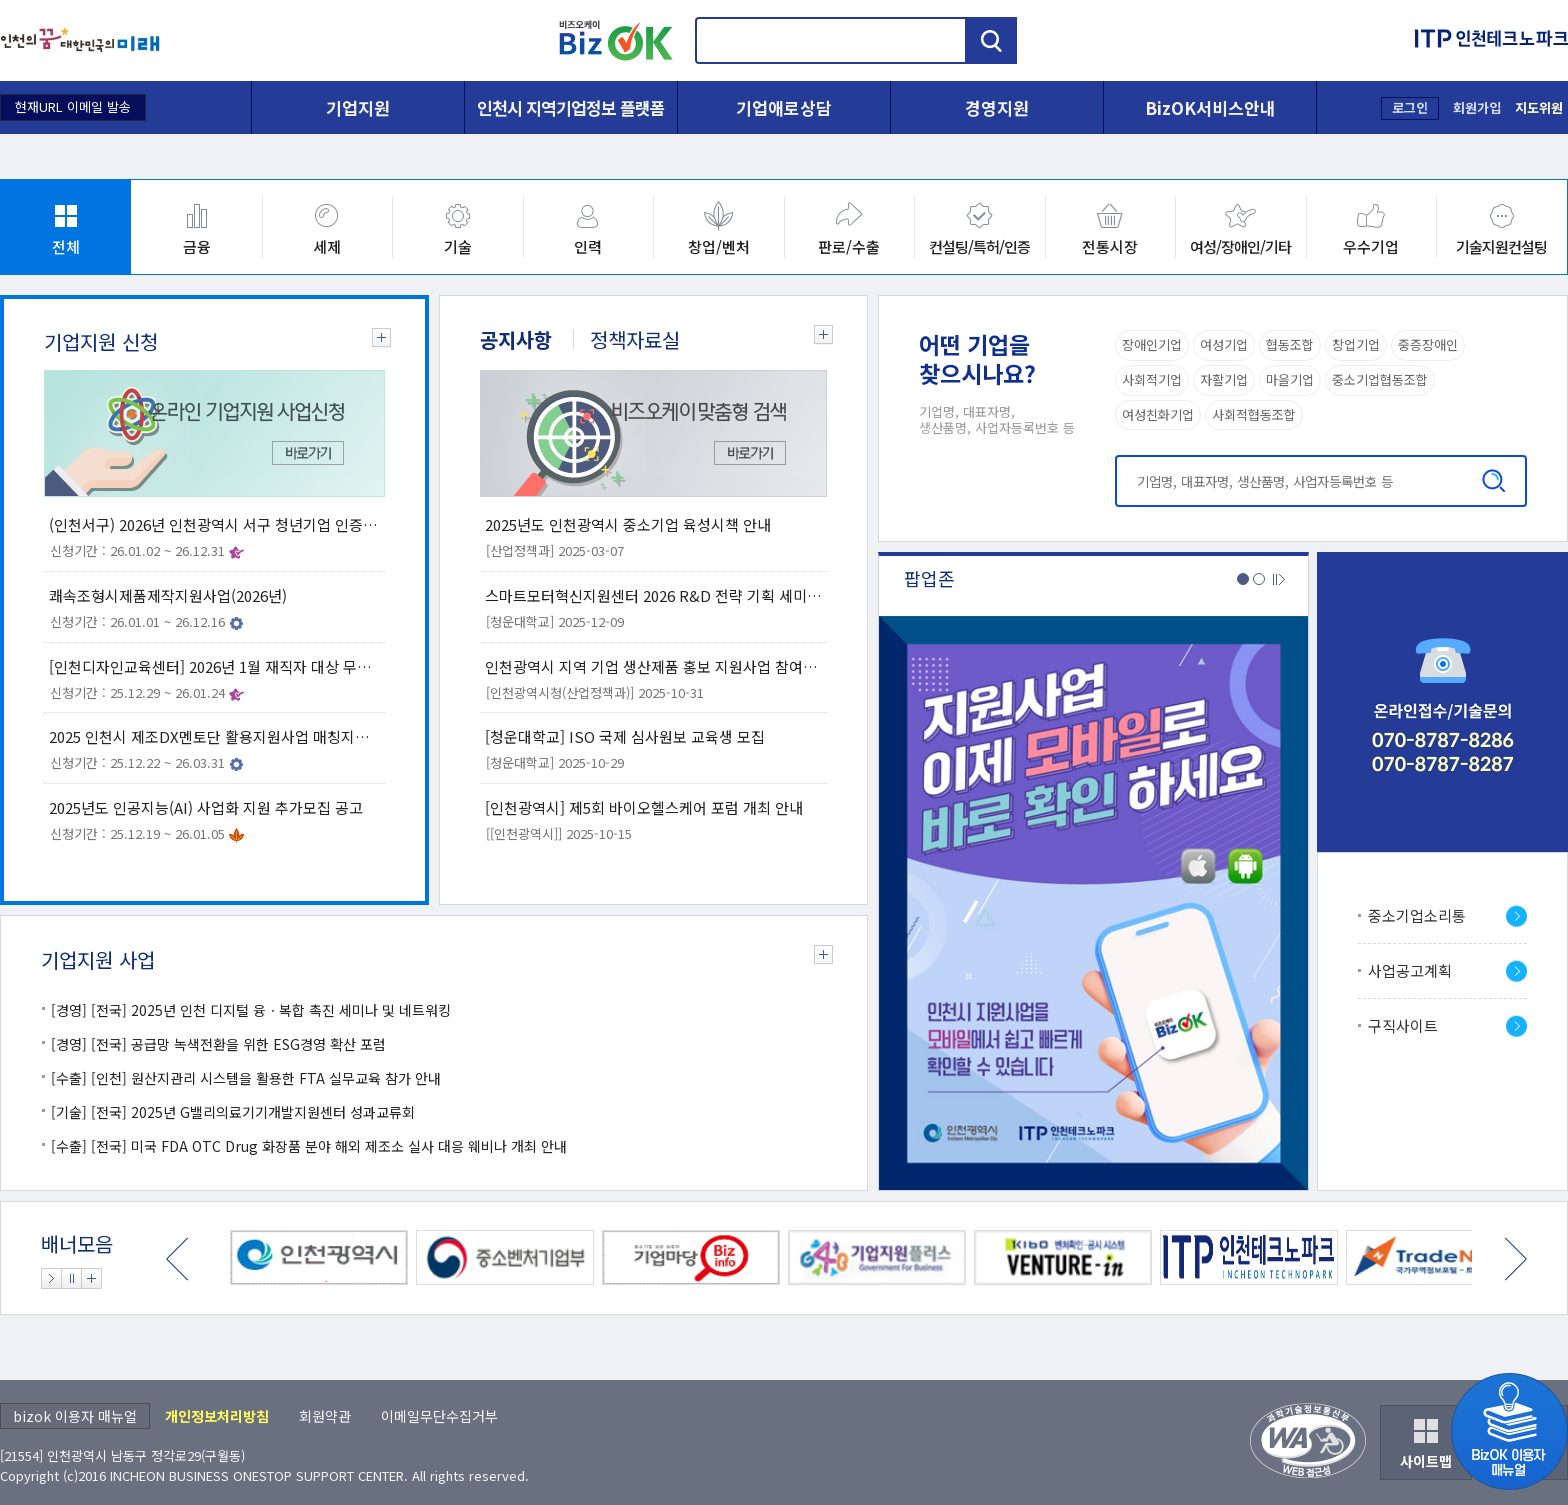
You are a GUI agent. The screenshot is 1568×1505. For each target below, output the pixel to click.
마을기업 (1290, 379)
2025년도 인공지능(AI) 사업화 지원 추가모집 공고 (206, 807)
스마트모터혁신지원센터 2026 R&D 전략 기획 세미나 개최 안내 (653, 595)
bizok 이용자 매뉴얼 (75, 1416)
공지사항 (516, 339)
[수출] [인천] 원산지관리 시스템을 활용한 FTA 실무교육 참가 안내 (246, 1078)
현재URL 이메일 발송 (73, 106)
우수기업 (1371, 246)
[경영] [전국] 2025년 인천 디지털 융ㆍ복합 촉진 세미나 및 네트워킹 (251, 1010)
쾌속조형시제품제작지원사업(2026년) (168, 595)
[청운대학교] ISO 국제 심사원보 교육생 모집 (625, 736)
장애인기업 (1152, 344)
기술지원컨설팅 (1501, 246)
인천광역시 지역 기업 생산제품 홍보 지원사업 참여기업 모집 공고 (653, 666)
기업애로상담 (784, 107)
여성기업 (1224, 344)
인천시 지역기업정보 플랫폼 (571, 107)
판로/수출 (849, 246)
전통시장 (1110, 246)
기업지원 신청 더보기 (375, 341)
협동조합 (1290, 344)
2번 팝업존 (1259, 579)
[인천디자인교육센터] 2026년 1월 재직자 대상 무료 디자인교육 (214, 666)
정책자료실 (635, 339)
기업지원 (358, 107)
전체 (66, 246)
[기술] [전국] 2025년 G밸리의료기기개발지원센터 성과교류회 (233, 1112)
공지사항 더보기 (817, 338)
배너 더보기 (91, 1278)
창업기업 (1356, 344)
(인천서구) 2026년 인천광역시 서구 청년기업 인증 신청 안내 (214, 524)
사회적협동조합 (1254, 414)
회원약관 (325, 1416)
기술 (458, 246)
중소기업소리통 (1417, 915)
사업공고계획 (1410, 970)
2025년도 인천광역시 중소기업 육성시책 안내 (628, 524)
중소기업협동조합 (1380, 379)
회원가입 (1477, 107)
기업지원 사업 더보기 (817, 958)
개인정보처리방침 (217, 1416)
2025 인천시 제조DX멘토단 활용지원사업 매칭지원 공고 (214, 736)
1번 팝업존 (1243, 579)
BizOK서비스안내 (1210, 107)
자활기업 (1224, 379)
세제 (327, 246)
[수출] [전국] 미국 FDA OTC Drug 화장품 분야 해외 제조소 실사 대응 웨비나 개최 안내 (309, 1146)
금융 (197, 246)
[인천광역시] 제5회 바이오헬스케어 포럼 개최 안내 (644, 807)
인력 (588, 246)
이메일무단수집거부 (439, 1416)
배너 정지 (71, 1278)
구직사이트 (1403, 1025)
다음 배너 (1515, 1259)
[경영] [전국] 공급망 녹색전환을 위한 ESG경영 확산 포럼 (218, 1044)
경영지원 (997, 107)
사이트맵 (1426, 1461)
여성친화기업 (1158, 414)
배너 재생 (51, 1278)
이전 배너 (177, 1259)
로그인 (1410, 107)
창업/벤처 (719, 246)
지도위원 (1539, 107)
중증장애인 (1428, 344)
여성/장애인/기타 (1240, 246)
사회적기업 (1152, 379)
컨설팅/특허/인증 (979, 246)
